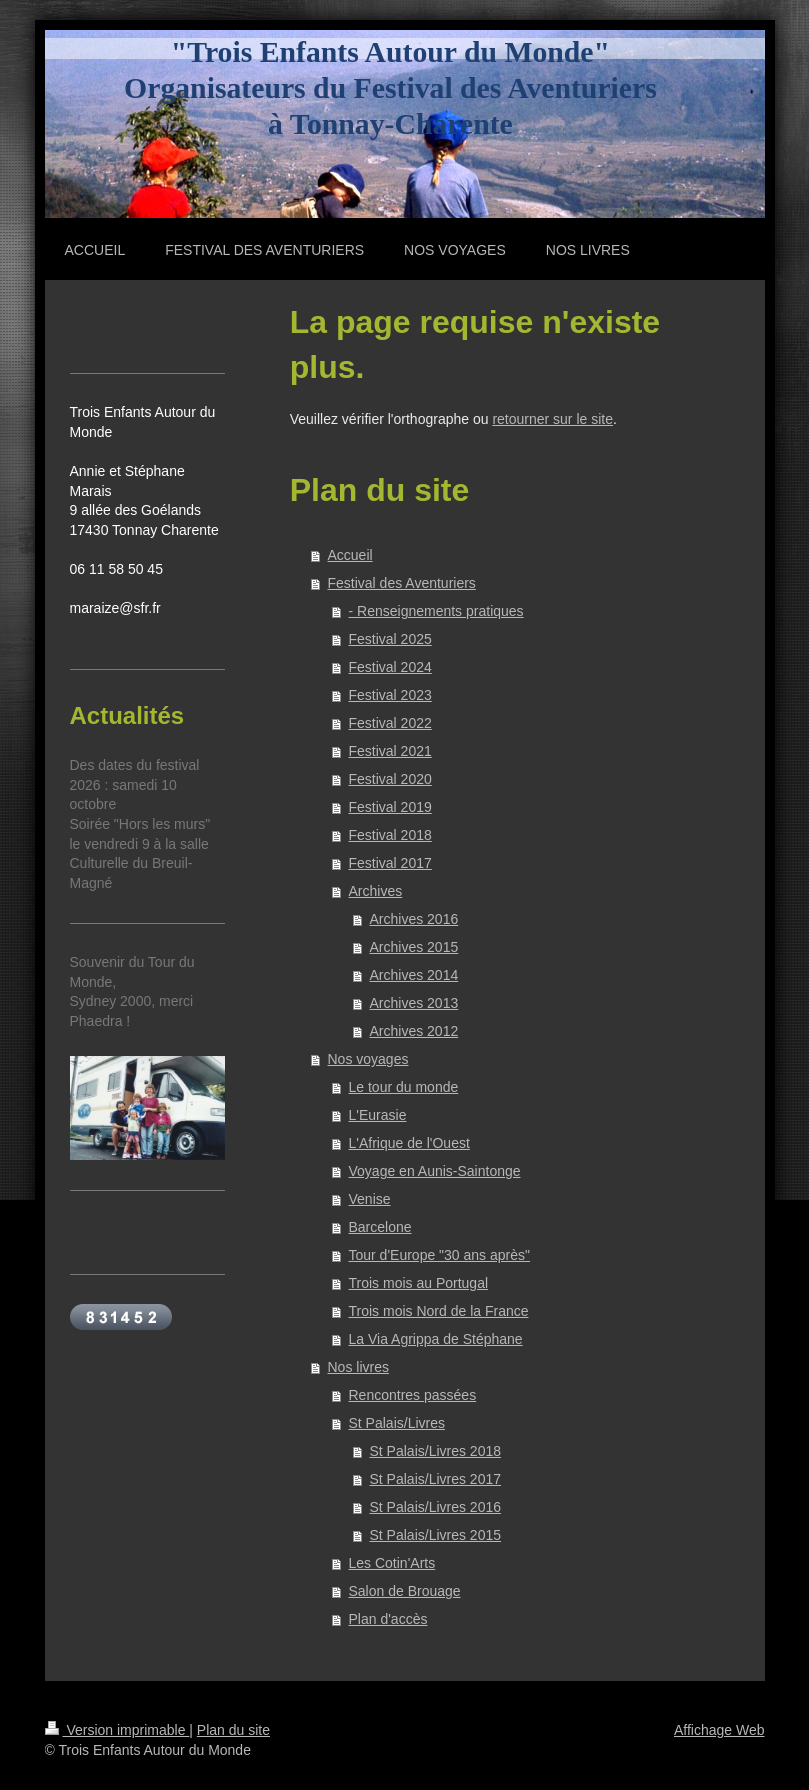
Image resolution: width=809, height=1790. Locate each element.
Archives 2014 (414, 975)
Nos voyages (368, 1059)
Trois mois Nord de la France (439, 1311)
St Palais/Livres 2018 (436, 1451)
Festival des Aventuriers (402, 583)
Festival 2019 (390, 807)
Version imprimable (117, 1730)
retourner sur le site (552, 419)
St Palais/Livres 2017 (436, 1479)
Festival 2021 (390, 751)
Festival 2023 (390, 695)
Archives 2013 (414, 1003)
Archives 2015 (414, 947)
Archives (376, 891)
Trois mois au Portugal (419, 1283)
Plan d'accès (388, 1619)
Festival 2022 (390, 723)
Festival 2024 (390, 667)
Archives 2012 (414, 1031)
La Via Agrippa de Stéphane (436, 1339)
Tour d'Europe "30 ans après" (440, 1255)
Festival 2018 (390, 835)
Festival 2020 (390, 779)
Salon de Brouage (405, 1591)
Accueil (350, 555)
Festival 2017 (390, 863)
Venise (370, 1199)
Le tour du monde (404, 1087)
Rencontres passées (413, 1395)
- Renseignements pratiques (436, 611)
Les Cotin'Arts (392, 1563)
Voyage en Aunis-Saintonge (435, 1171)
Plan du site (233, 1730)
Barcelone (380, 1227)
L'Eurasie (378, 1115)
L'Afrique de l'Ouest (409, 1143)
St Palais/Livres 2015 (436, 1535)
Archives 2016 (414, 919)
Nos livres (358, 1367)
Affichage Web (719, 1730)
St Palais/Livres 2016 (436, 1507)
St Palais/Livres (397, 1423)
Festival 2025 (390, 639)
